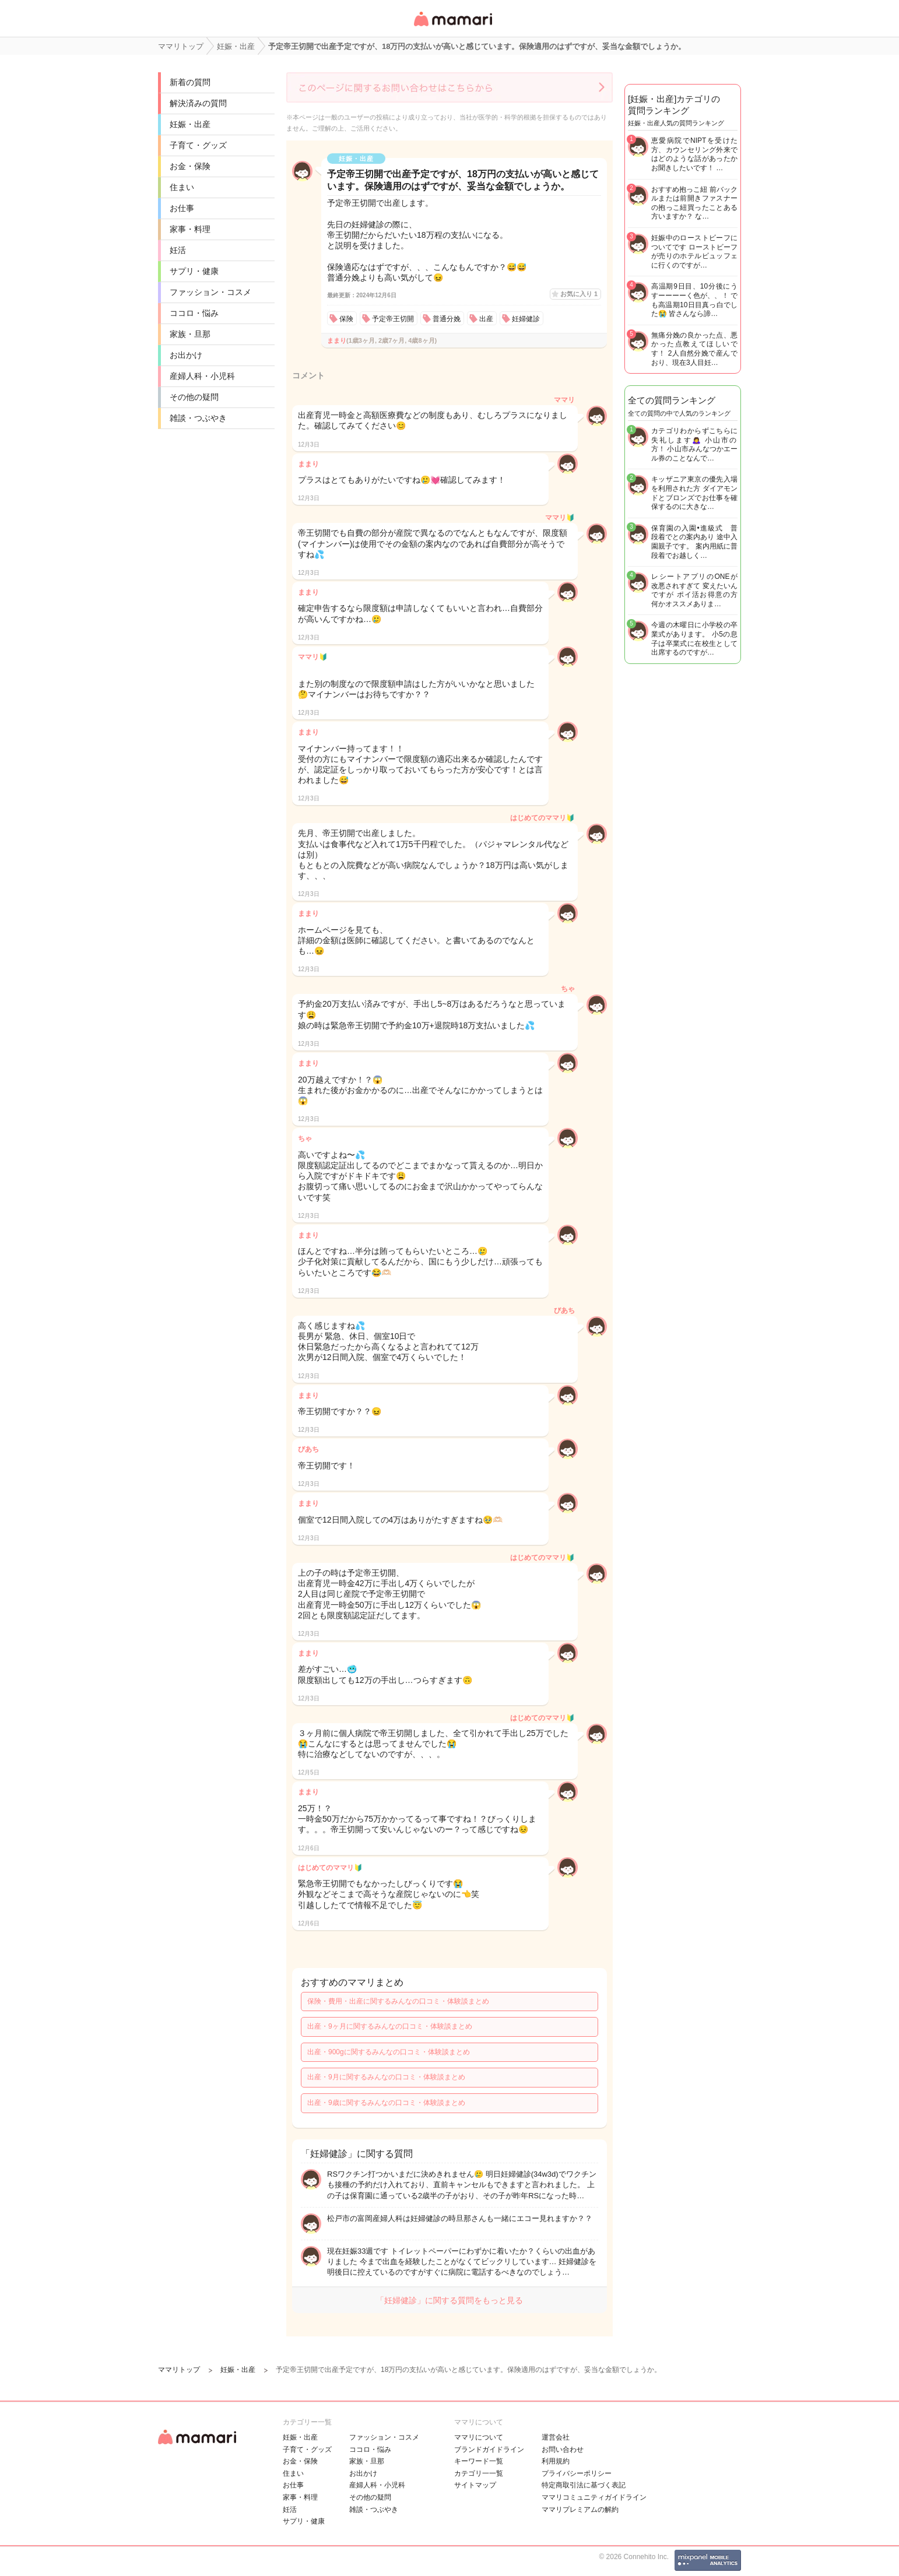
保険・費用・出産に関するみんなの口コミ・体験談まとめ (398, 2001)
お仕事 (182, 208)
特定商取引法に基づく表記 (584, 2485)
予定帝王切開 (393, 319)
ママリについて (478, 2437)
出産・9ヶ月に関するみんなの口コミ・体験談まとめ (389, 2026)
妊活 (178, 250)
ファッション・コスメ (210, 292)
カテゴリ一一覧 (478, 2473)
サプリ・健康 (194, 271)
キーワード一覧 (478, 2461)
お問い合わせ (563, 2449)
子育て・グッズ (198, 145)
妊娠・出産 (190, 124)
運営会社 (556, 2437)
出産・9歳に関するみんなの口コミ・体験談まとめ (386, 2103)
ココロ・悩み (194, 313)
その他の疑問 (194, 397)
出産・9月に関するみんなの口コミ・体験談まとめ (386, 2077)
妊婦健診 (526, 319)
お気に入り (579, 293)
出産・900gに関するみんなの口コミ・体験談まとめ (388, 2052)
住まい (182, 187)
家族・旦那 (190, 334)
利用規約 (556, 2461)
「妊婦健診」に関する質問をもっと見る (449, 2300)
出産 (486, 319)
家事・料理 (190, 229)
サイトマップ (475, 2485)
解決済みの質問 (198, 103)
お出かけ (186, 355)
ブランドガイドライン (489, 2449)
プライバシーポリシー (577, 2473)
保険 (346, 319)
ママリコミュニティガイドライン (594, 2497)
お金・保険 (190, 166)
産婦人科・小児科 (202, 376)
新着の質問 (190, 82)
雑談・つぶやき (198, 418)
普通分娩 (447, 319)
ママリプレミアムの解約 (580, 2509)
